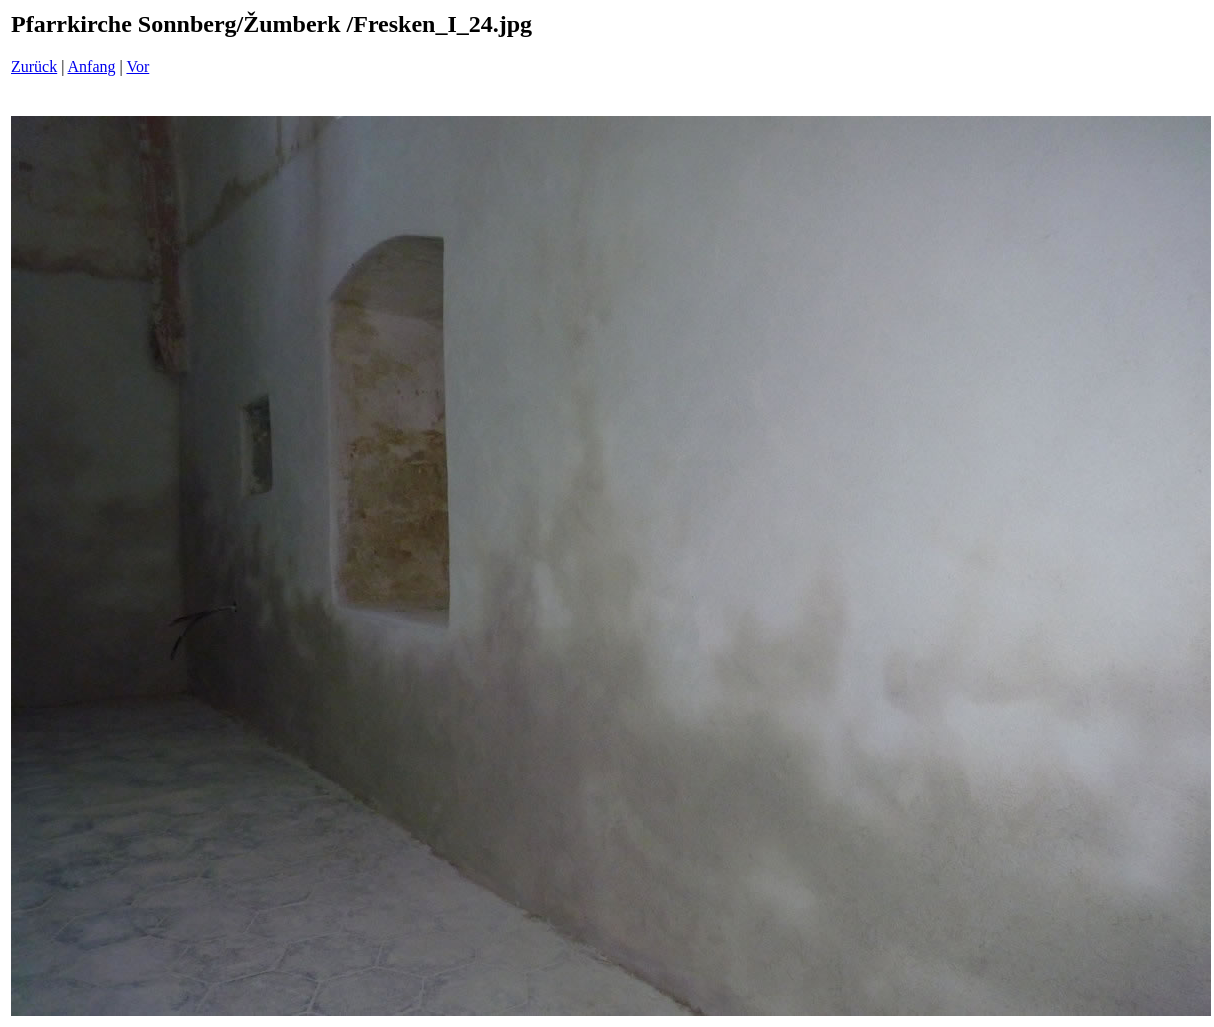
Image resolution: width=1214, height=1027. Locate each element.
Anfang (92, 66)
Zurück (34, 66)
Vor (137, 66)
